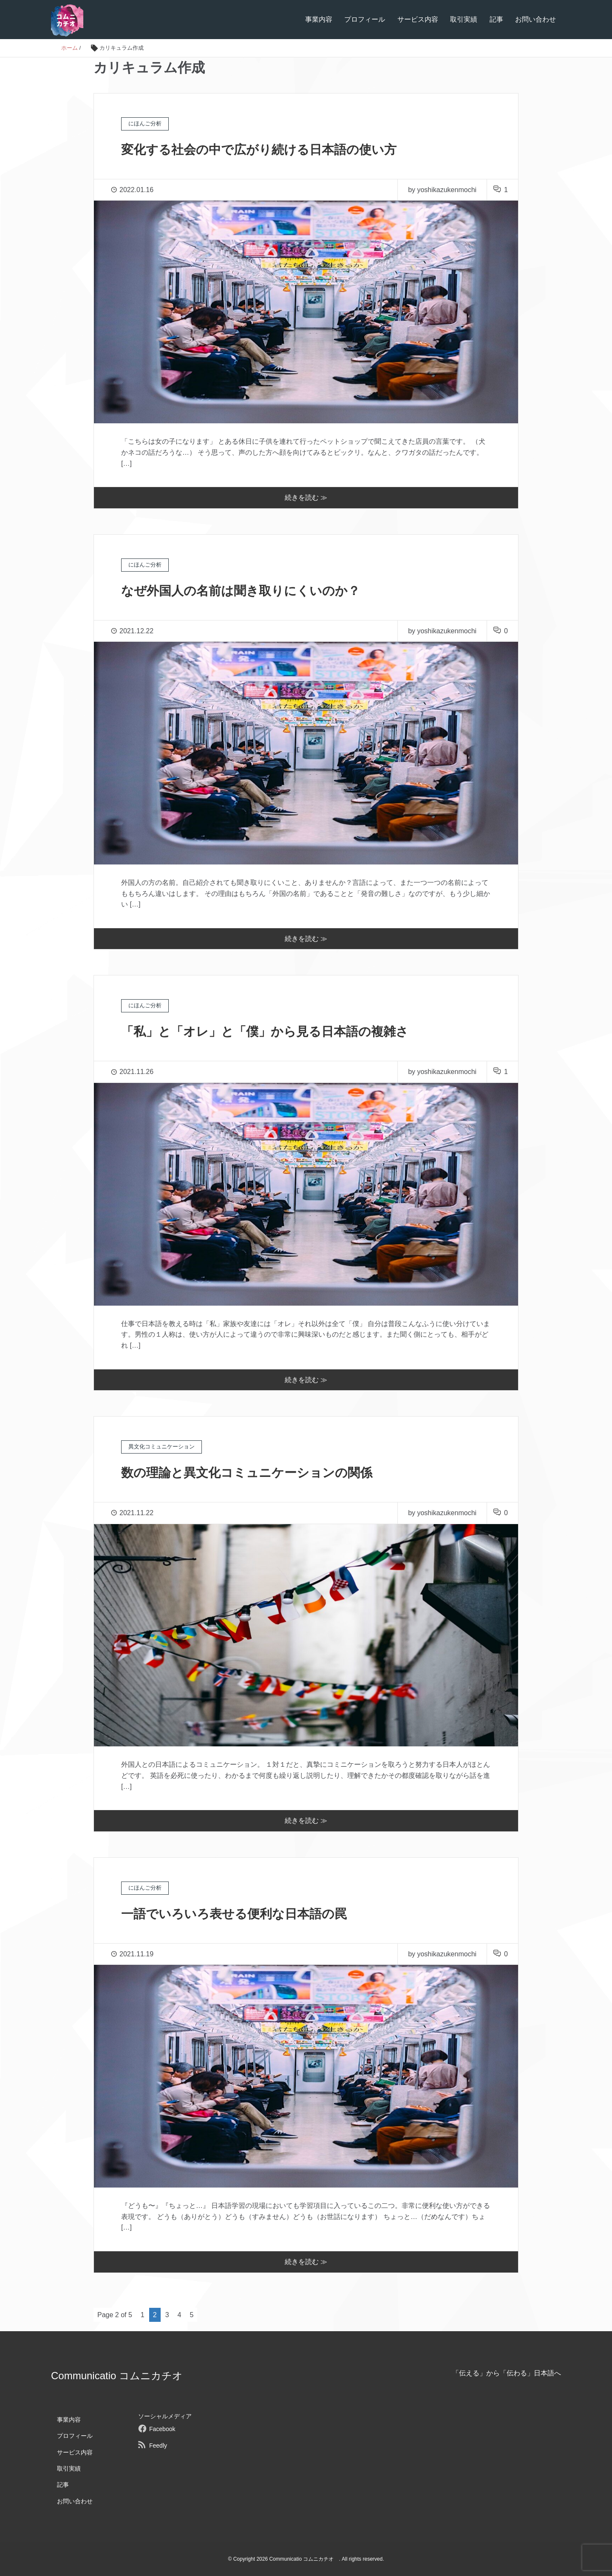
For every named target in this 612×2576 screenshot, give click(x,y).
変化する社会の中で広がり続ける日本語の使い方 (273, 149)
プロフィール (364, 19)
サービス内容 (417, 19)
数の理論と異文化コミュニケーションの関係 (259, 1472)
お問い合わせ (535, 19)
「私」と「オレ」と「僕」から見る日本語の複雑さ (279, 1031)
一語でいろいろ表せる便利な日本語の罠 (245, 1913)
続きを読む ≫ (306, 497)
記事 (496, 19)
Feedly (158, 2445)
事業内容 (318, 19)
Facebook (162, 2429)
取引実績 (463, 19)
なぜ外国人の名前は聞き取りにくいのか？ (252, 590)
